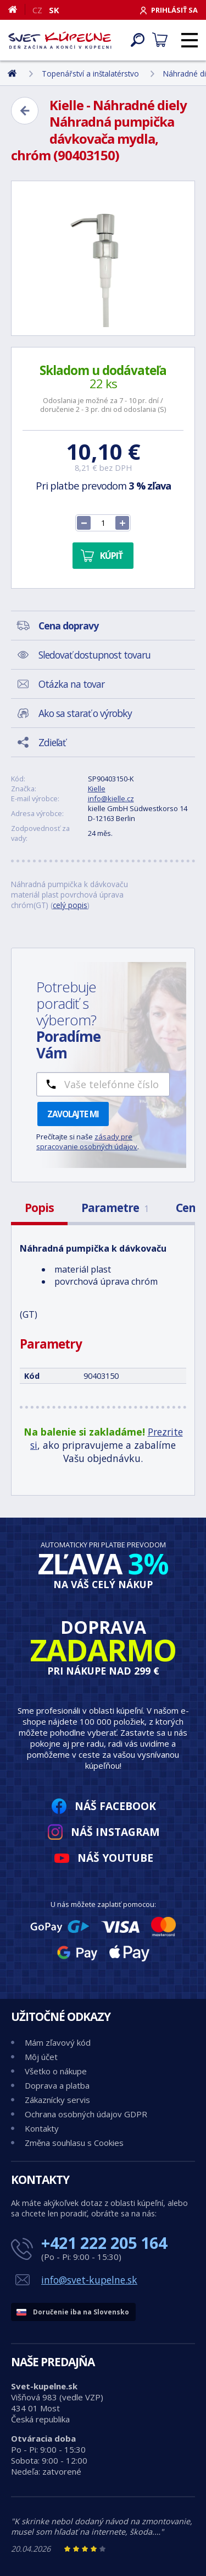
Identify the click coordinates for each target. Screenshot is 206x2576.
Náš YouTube (115, 1857)
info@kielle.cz (111, 798)
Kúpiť (111, 556)
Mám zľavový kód (58, 2042)
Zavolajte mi (73, 1113)
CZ (37, 9)
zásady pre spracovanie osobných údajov (86, 1141)
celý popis (70, 905)
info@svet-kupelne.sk (89, 2279)
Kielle (96, 789)
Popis (39, 1207)
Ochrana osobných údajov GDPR (86, 2114)
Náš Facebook (115, 1805)
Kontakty (42, 2128)
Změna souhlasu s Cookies (74, 2142)
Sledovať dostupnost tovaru (94, 654)
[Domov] (16, 9)
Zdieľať (51, 742)
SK (54, 9)
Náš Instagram (115, 1831)
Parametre (114, 1207)
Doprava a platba (57, 2085)
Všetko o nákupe (56, 2071)
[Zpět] (24, 110)
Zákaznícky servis (57, 2099)
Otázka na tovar (71, 684)
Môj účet (41, 2056)
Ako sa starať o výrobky (85, 713)
